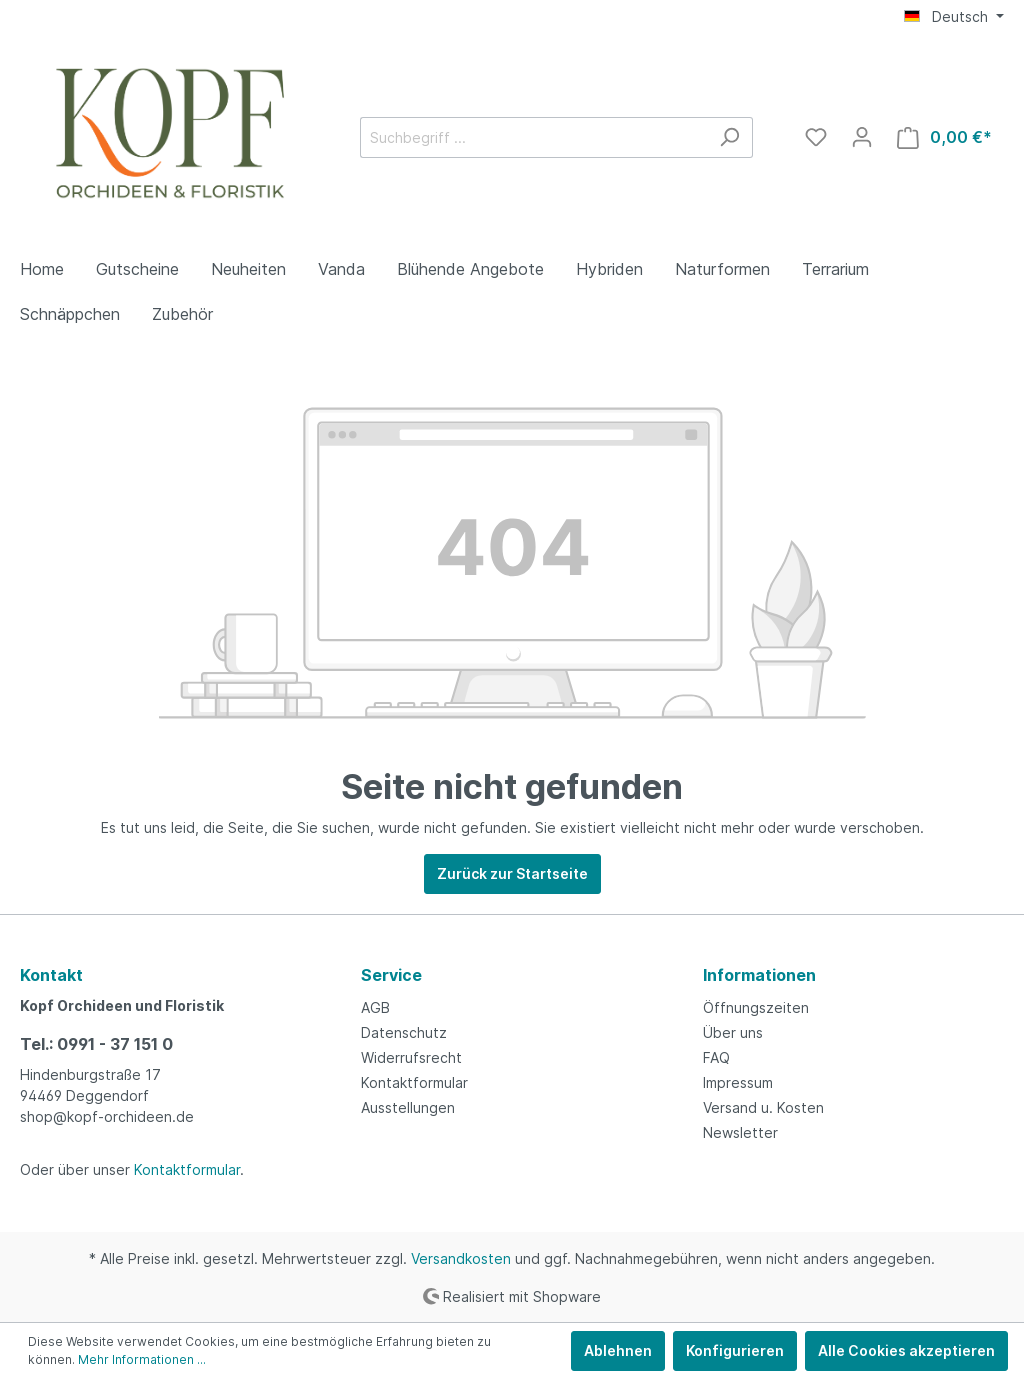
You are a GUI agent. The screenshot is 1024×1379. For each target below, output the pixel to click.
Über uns (733, 1032)
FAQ (716, 1057)
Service (391, 975)
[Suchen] (729, 137)
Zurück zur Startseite (512, 873)
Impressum (738, 1082)
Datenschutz (404, 1032)
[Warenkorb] (944, 137)
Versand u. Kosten (763, 1107)
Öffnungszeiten (756, 1007)
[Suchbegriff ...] (533, 137)
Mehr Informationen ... (142, 1359)
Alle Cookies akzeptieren (906, 1350)
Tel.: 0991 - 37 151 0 (96, 1044)
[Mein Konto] (862, 137)
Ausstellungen (408, 1107)
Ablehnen (618, 1350)
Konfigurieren (735, 1350)
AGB (375, 1007)
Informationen (759, 975)
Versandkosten (461, 1258)
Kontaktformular (187, 1169)
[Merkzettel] (816, 137)
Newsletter (740, 1132)
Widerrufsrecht (411, 1057)
